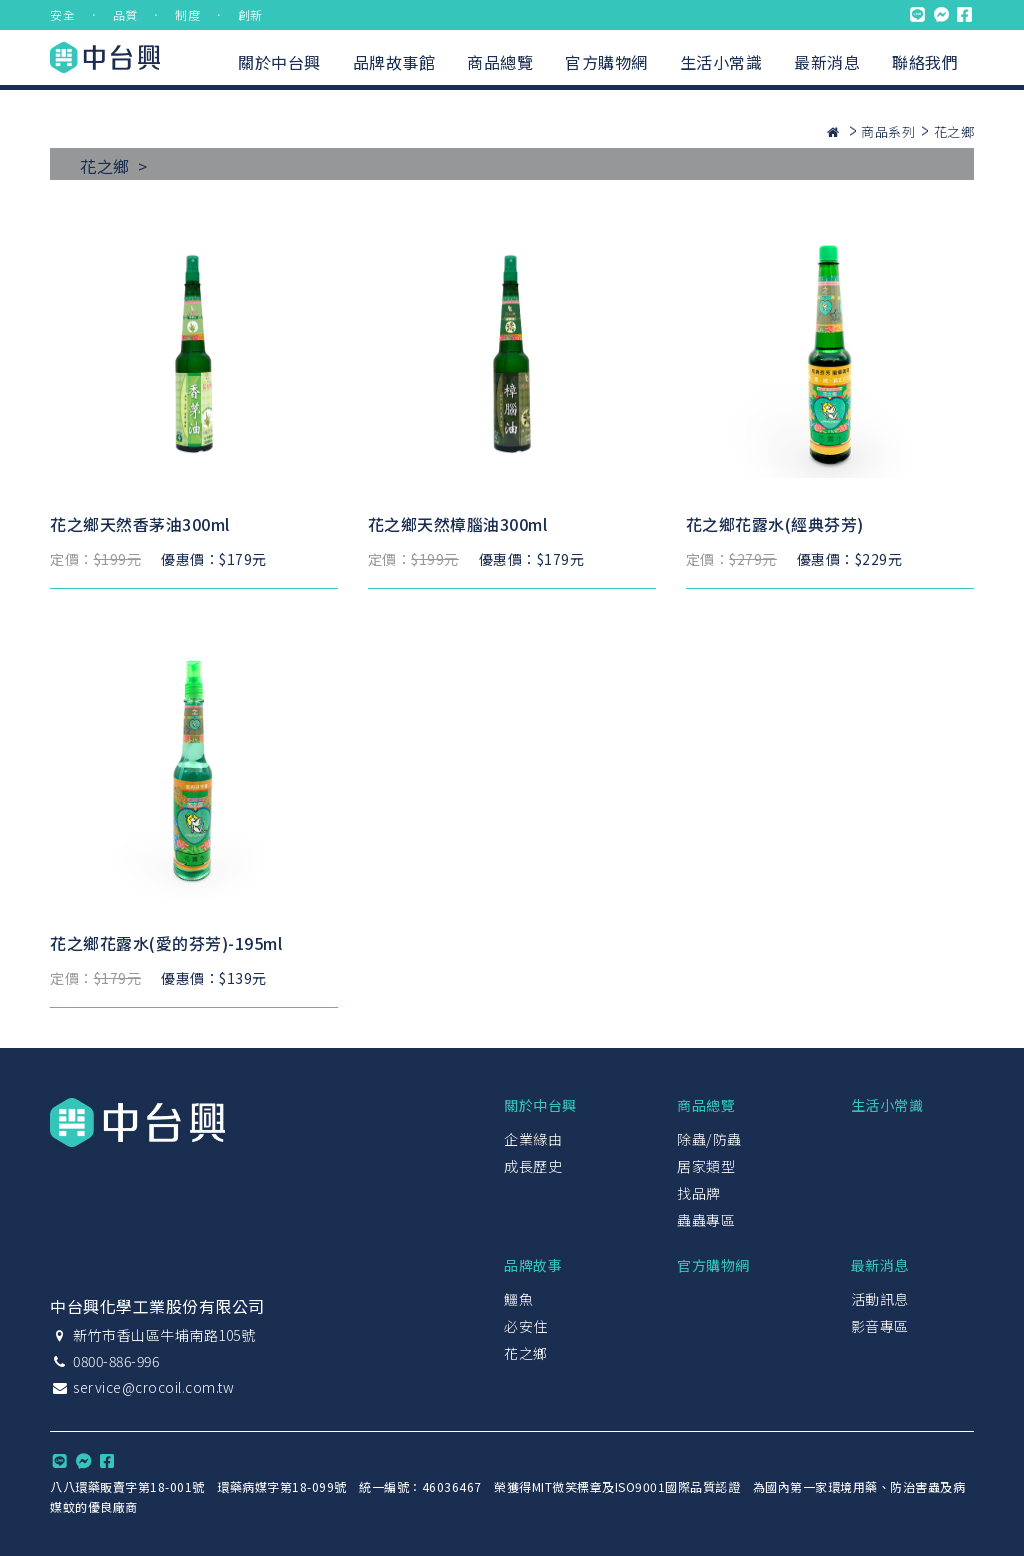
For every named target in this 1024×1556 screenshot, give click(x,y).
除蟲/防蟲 (709, 1139)
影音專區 (880, 1326)
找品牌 (699, 1193)
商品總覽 (500, 62)
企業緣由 (533, 1139)
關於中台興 (279, 62)
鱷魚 (518, 1299)
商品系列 (888, 131)
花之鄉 (526, 1353)
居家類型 (706, 1166)
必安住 (526, 1326)
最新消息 (827, 62)
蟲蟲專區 (706, 1220)
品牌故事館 (394, 62)
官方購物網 (606, 62)
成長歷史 (533, 1166)
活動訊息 (880, 1299)
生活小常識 (721, 62)
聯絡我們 (925, 62)
